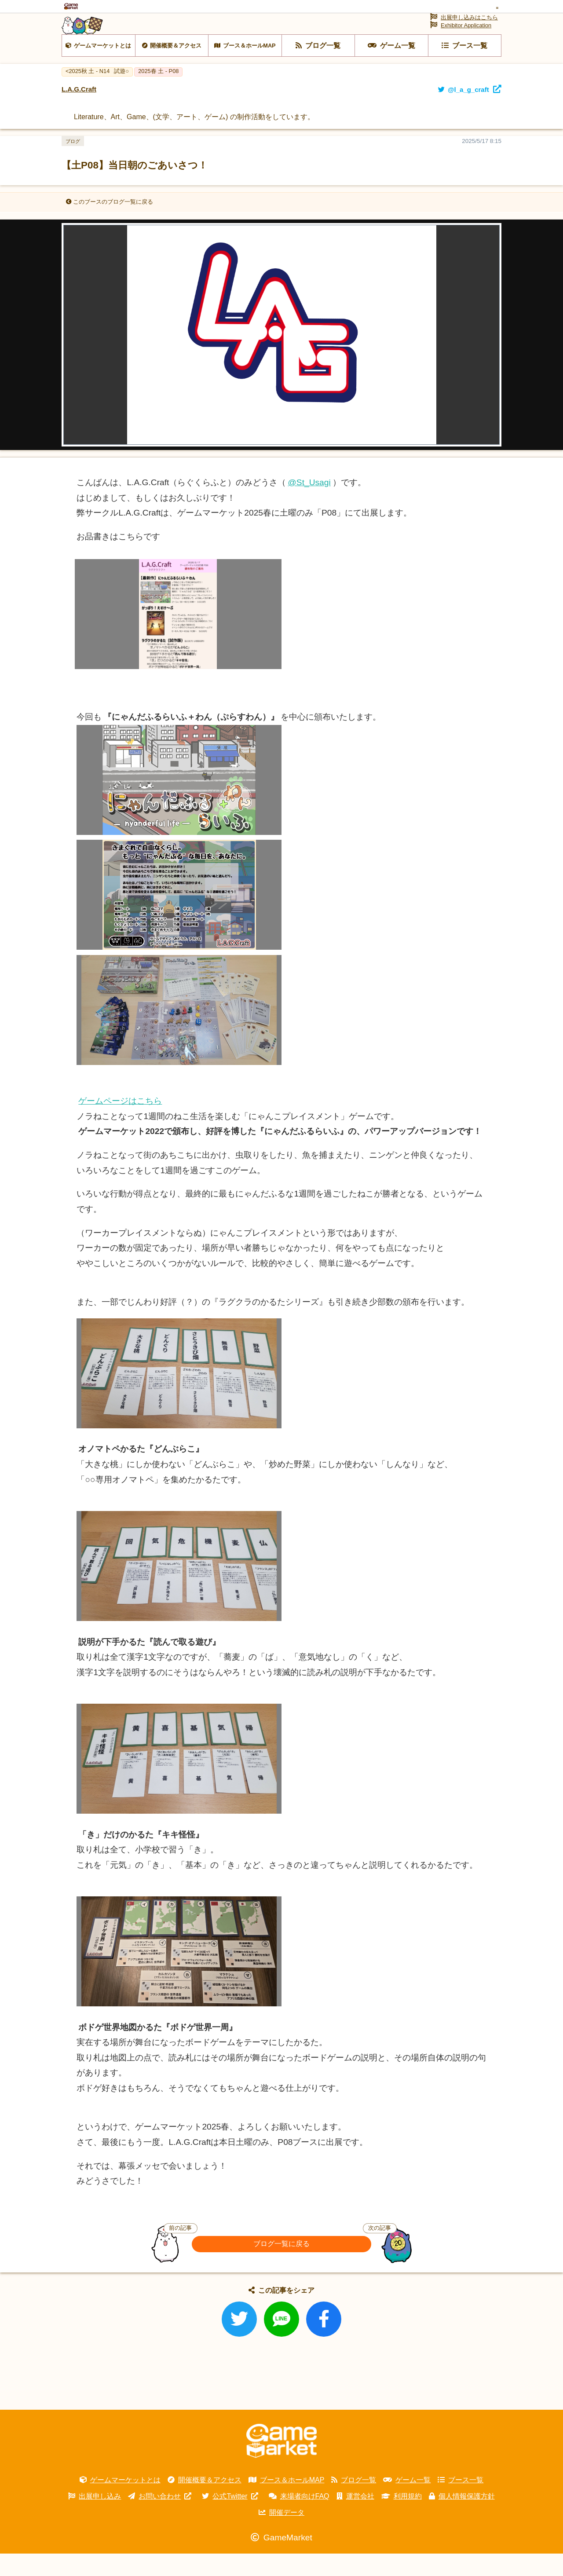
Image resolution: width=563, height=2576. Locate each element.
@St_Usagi (309, 504)
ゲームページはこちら (120, 1123)
